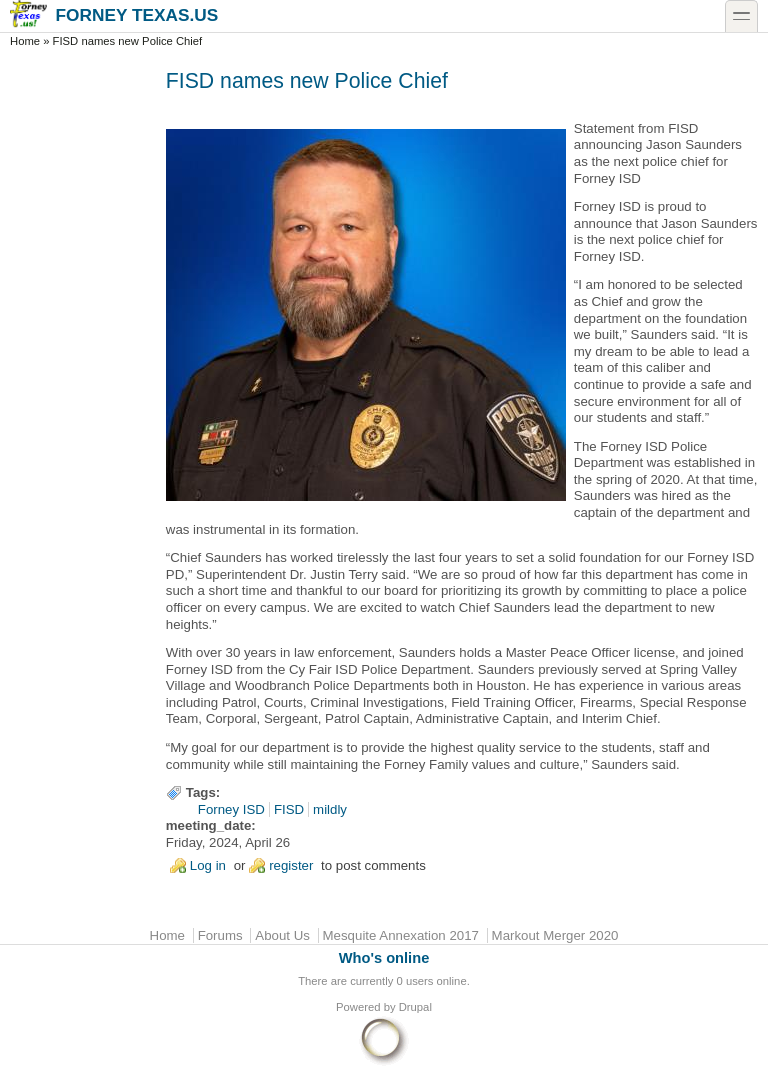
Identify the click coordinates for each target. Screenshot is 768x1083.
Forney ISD (231, 809)
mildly (330, 809)
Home (25, 41)
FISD (289, 809)
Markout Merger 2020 (555, 935)
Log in (208, 865)
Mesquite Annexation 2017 (401, 935)
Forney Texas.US (114, 15)
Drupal (415, 1007)
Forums (220, 935)
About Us (282, 935)
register (291, 865)
